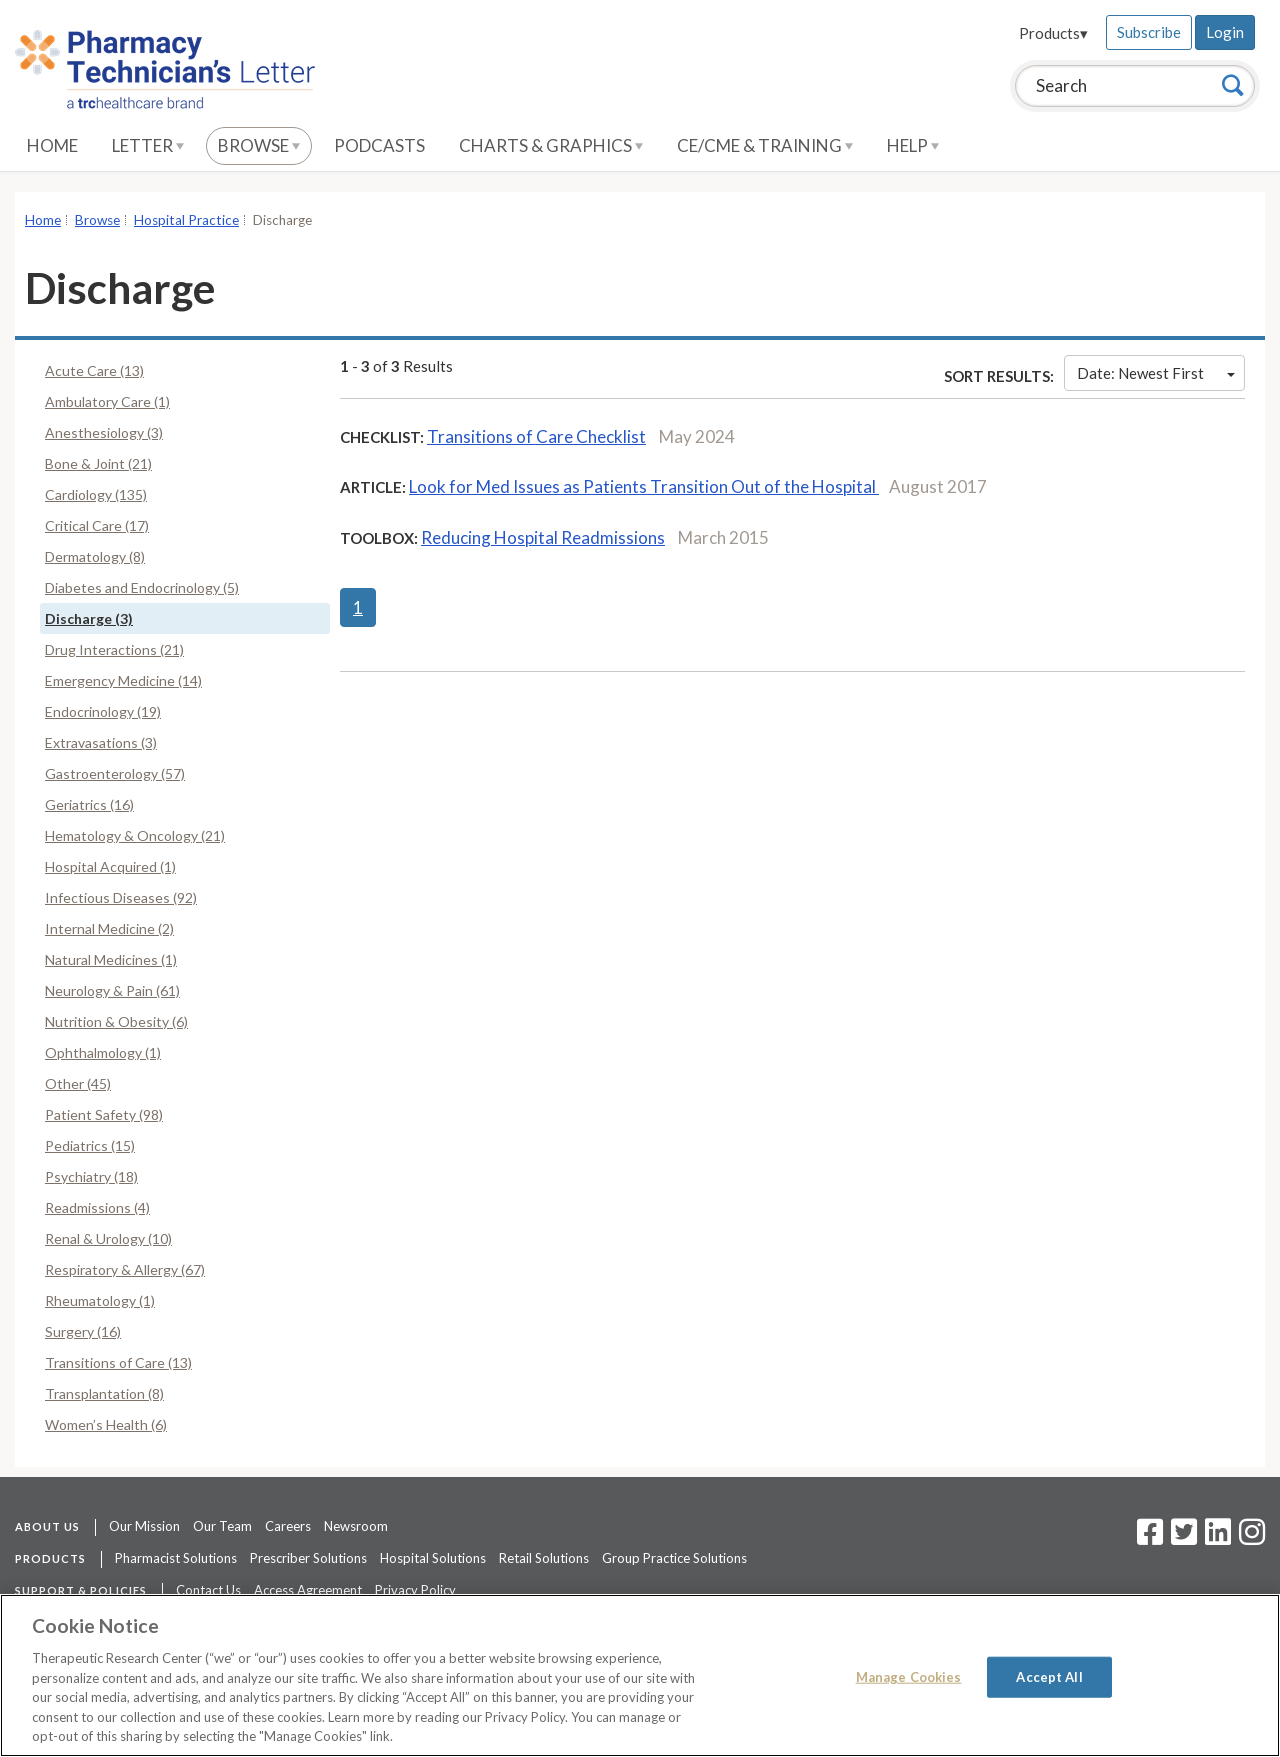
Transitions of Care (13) (118, 1362)
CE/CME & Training (765, 145)
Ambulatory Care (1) (107, 401)
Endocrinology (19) (103, 711)
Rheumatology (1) (100, 1300)
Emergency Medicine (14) (123, 680)
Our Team (222, 1526)
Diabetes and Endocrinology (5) (142, 587)
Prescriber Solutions (308, 1558)
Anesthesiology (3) (104, 432)
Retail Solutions (544, 1558)
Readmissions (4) (97, 1207)
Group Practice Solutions (674, 1558)
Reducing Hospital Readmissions (543, 537)
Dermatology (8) (95, 556)
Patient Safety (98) (104, 1114)
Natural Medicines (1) (111, 959)
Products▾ (1053, 33)
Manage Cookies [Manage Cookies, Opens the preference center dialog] (909, 1676)
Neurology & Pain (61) (112, 990)
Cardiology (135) (96, 494)
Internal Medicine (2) (109, 928)
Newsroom (356, 1526)
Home (52, 145)
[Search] (1233, 85)
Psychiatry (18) (91, 1176)
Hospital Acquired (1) (110, 866)
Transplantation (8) (104, 1393)
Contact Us (208, 1590)
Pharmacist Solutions (176, 1558)
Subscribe (1149, 32)
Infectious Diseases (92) (121, 897)
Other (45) (78, 1083)
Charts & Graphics (551, 145)
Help (913, 145)
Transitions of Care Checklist (536, 436)
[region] (640, 1675)
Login (1225, 32)
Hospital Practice (186, 220)
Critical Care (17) (97, 525)
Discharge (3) (89, 618)
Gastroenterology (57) (115, 773)
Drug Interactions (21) (114, 649)
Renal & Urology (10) (108, 1238)
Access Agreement (308, 1590)
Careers (288, 1526)
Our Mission (144, 1526)
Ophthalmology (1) (103, 1052)
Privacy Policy (415, 1590)
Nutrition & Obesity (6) (116, 1021)
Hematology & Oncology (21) (135, 835)
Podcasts (379, 145)
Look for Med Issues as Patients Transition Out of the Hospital (644, 486)
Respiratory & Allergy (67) (125, 1269)
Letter (148, 145)
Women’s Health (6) (106, 1424)
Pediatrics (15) (90, 1145)
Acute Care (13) (94, 370)
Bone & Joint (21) (98, 463)
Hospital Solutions (433, 1558)
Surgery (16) (83, 1331)
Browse (259, 145)
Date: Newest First (1156, 373)
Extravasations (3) (101, 742)
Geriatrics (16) (89, 804)
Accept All (1049, 1676)
